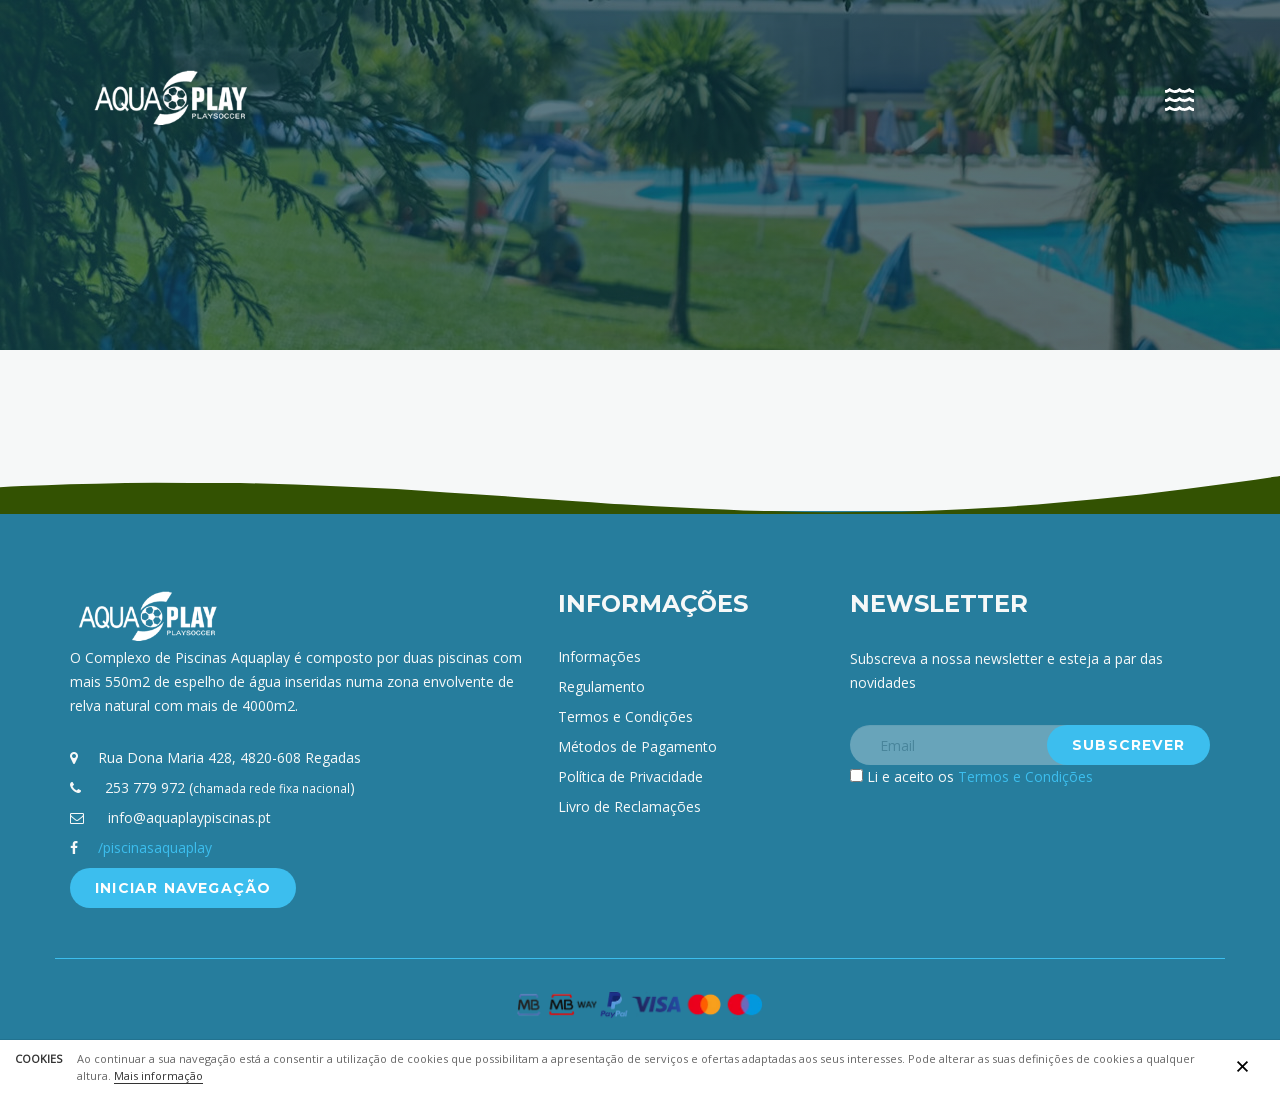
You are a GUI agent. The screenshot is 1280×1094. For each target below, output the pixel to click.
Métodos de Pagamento (637, 746)
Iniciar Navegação (183, 888)
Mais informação (158, 1075)
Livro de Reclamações (629, 806)
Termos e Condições (625, 716)
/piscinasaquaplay (155, 847)
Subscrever (1128, 745)
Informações (599, 656)
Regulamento (601, 686)
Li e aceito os (980, 776)
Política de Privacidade (630, 776)
